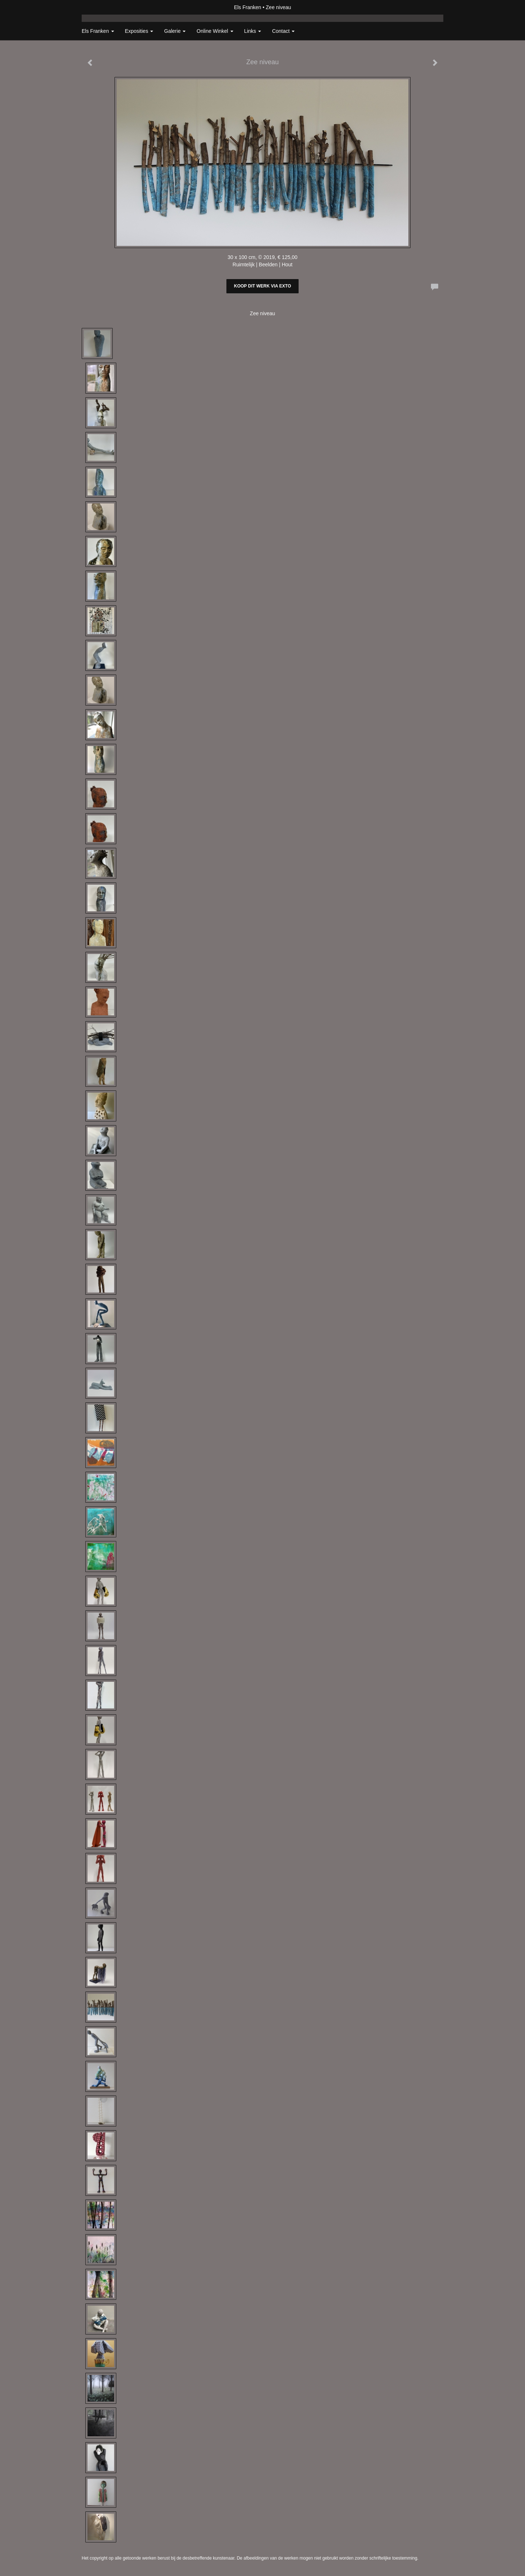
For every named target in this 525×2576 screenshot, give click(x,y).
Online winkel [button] (215, 31)
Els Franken (247, 7)
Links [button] (252, 31)
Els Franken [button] (98, 31)
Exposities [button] (139, 31)
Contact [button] (283, 31)
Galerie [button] (175, 31)
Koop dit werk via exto (262, 286)
